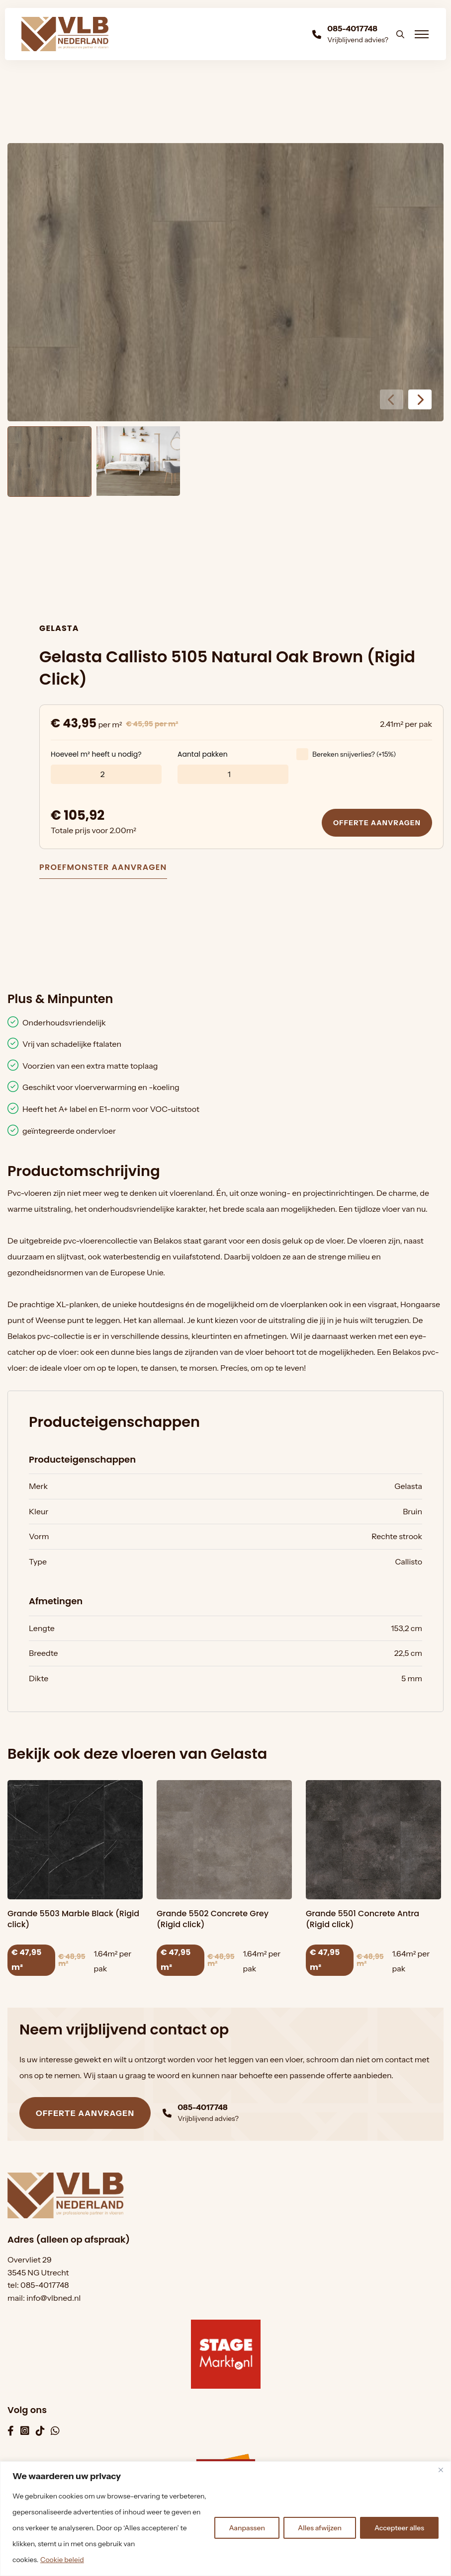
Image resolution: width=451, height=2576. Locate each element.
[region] (225, 2518)
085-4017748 (44, 2285)
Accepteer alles (399, 2527)
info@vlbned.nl (53, 2298)
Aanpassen (247, 2527)
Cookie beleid (62, 2559)
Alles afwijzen (320, 2527)
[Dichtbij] (441, 2470)
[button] (420, 399)
